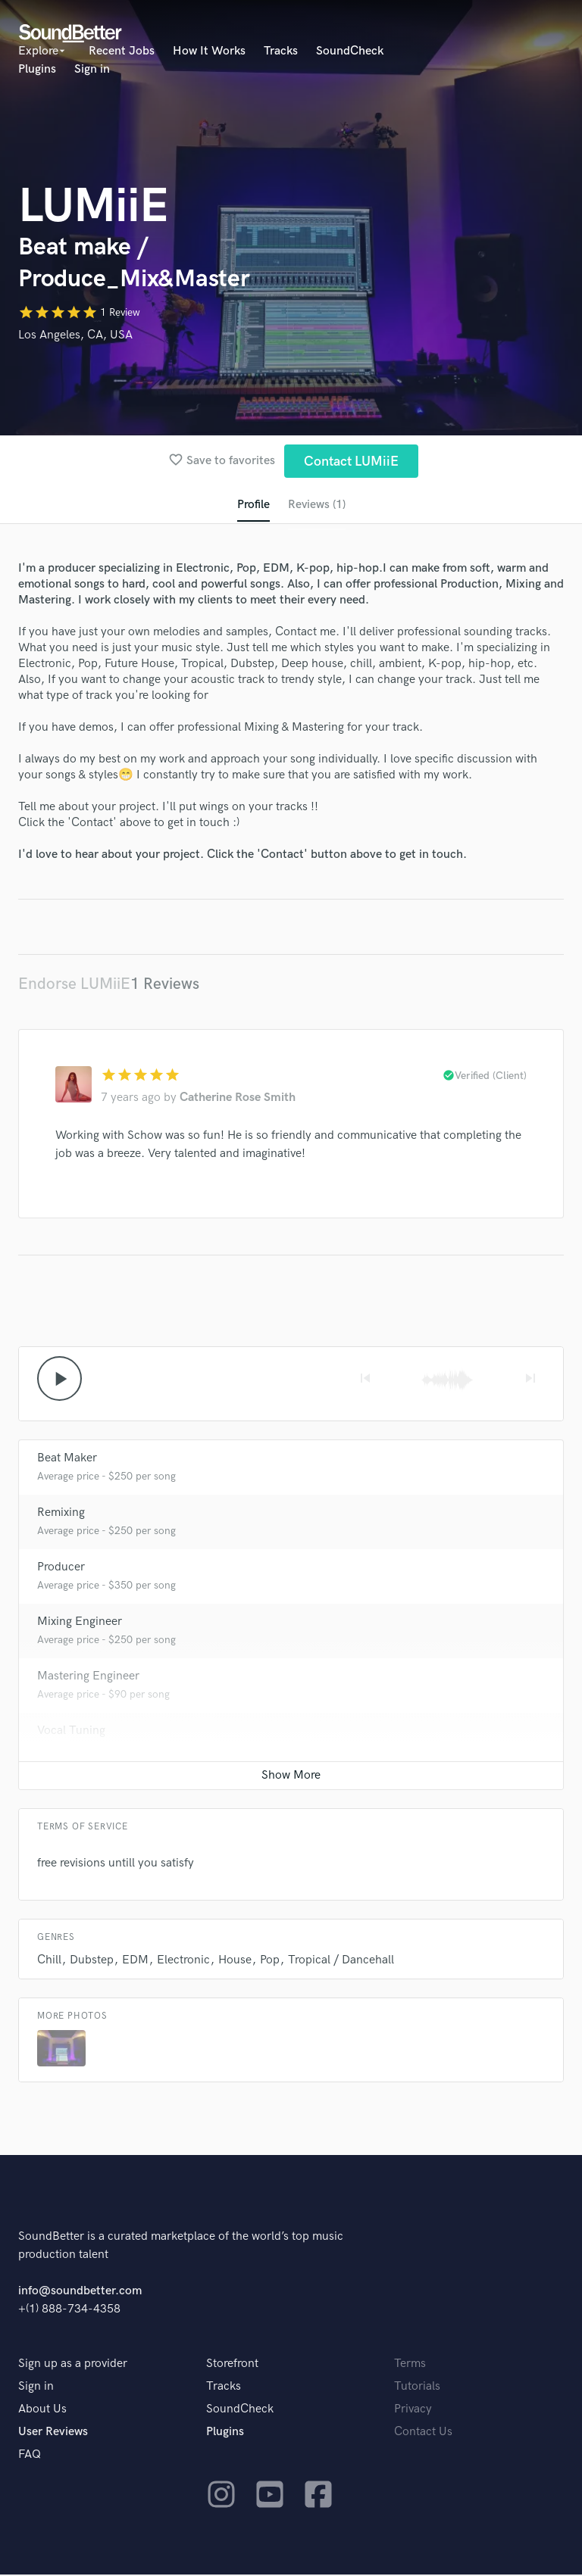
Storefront (232, 2365)
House (235, 1961)
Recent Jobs (122, 51)
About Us (42, 2410)
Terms (410, 2365)
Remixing (61, 1514)
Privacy (413, 2410)
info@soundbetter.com (80, 2292)
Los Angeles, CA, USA (75, 335)
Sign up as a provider (72, 2365)
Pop (270, 1961)
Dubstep (92, 1961)
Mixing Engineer (79, 1623)
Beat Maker (67, 1459)
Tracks (281, 51)
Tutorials (417, 2388)
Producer (61, 1568)
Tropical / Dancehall (341, 1961)
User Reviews (53, 2433)
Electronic (183, 1961)
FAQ (29, 2456)
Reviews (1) (316, 505)
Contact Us (423, 2433)
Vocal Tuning (71, 1732)
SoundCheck (349, 51)
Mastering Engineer (88, 1677)
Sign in (92, 69)
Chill (49, 1961)
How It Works (209, 51)
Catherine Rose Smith (238, 1098)
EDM (135, 1961)
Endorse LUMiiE (74, 984)
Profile (252, 505)
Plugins (37, 69)
